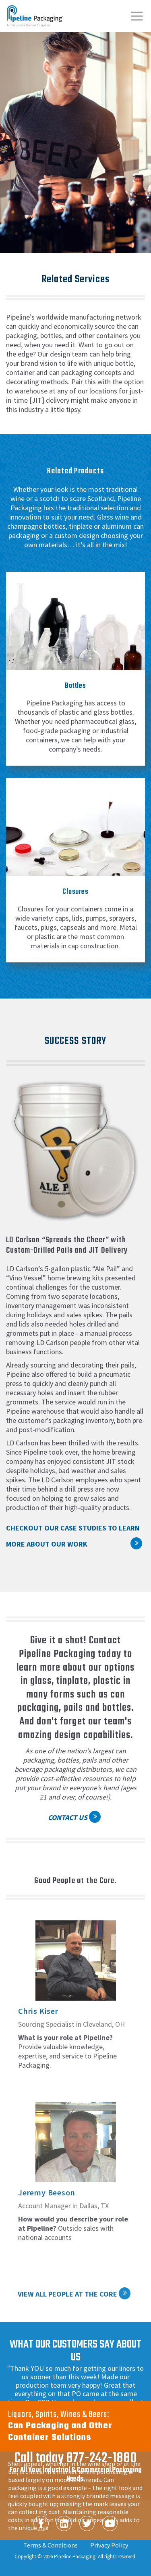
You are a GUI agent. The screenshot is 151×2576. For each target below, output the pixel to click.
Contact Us (67, 1817)
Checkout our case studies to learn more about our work (72, 1536)
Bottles (75, 686)
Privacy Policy (109, 2545)
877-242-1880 (101, 2458)
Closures (75, 892)
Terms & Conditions (50, 2545)
